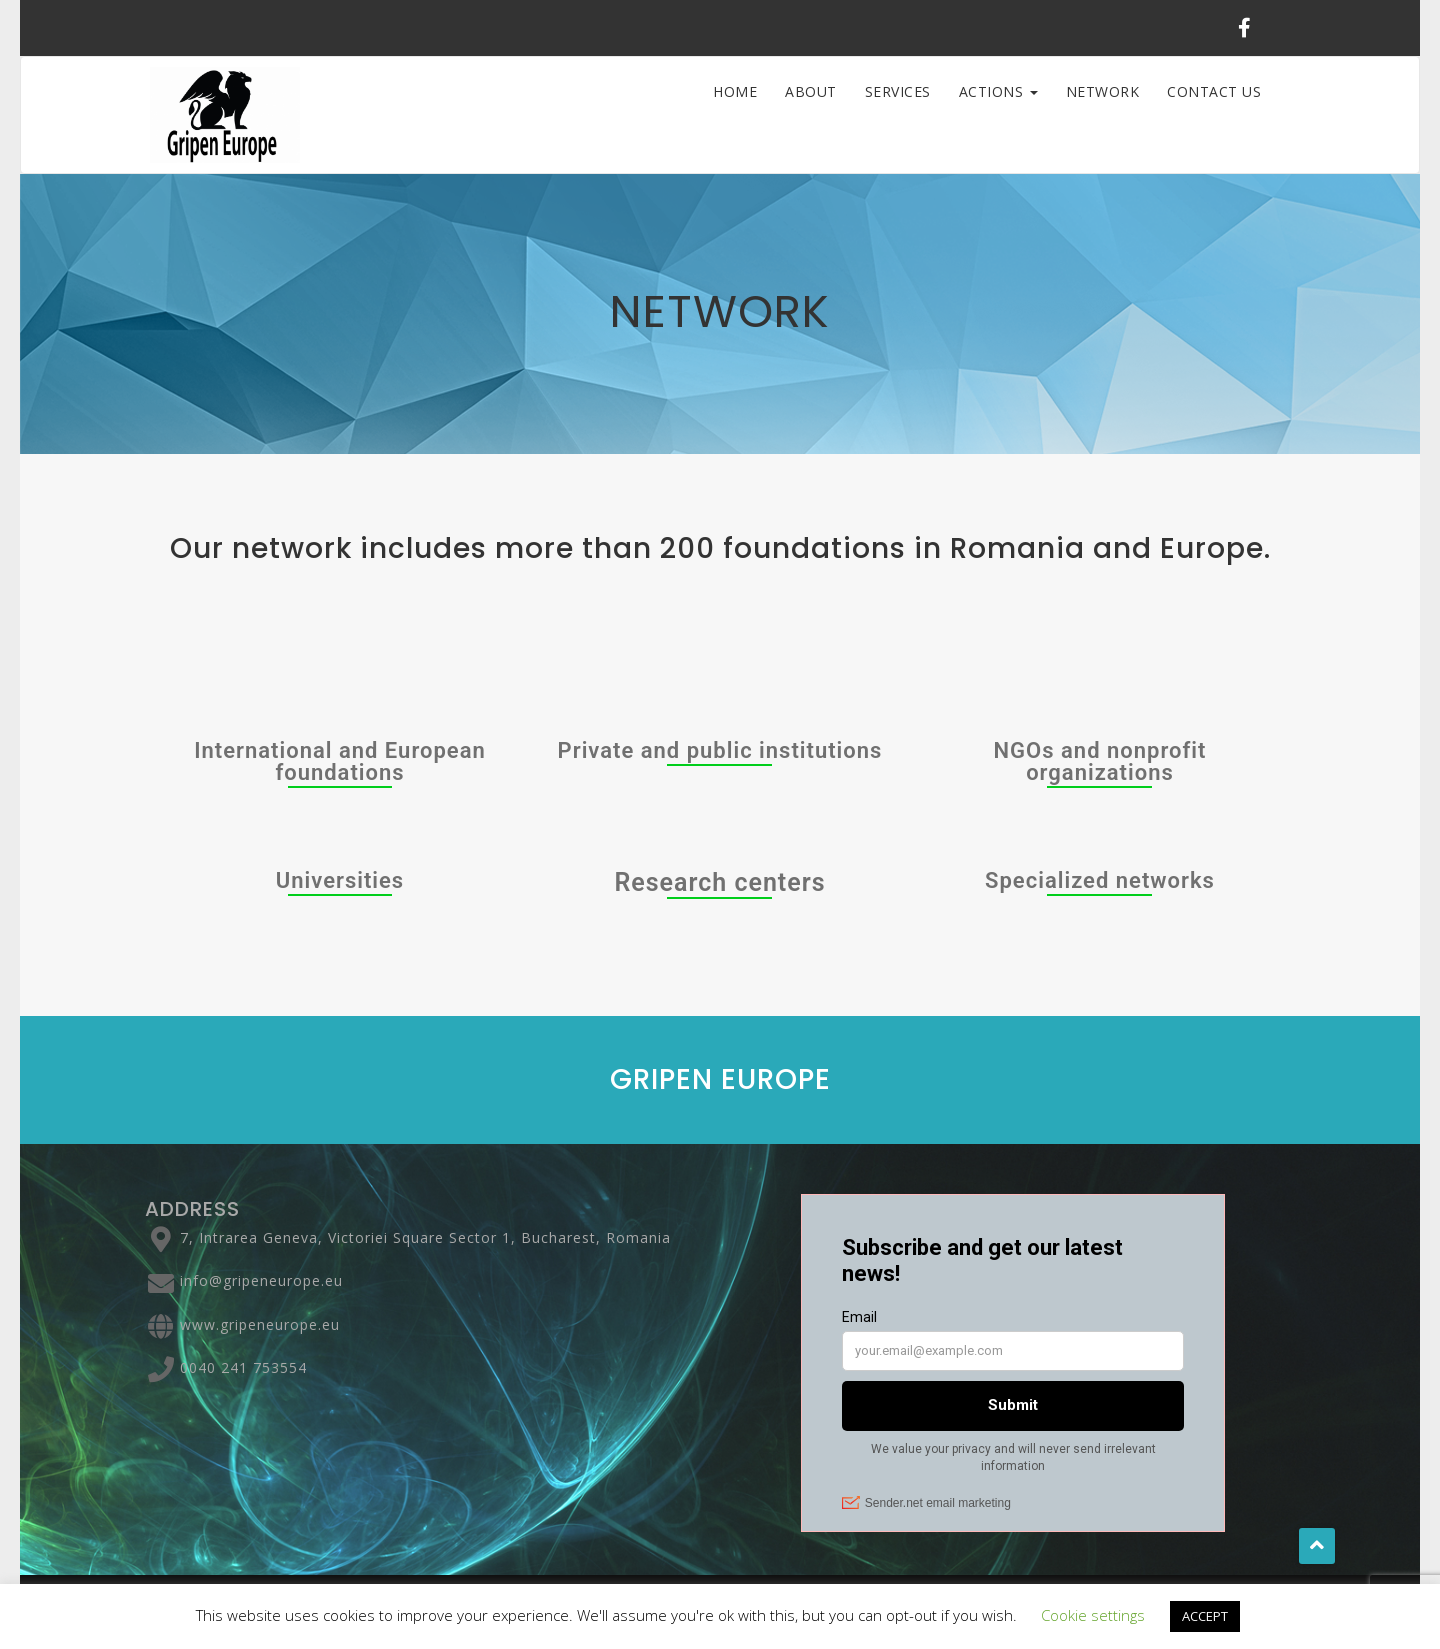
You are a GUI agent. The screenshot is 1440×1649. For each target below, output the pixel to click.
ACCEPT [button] (1205, 1616)
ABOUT (811, 91)
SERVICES (898, 91)
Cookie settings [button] (1093, 1615)
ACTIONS (998, 91)
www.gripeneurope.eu (260, 1324)
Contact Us (1214, 91)
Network (1103, 91)
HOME (735, 91)
